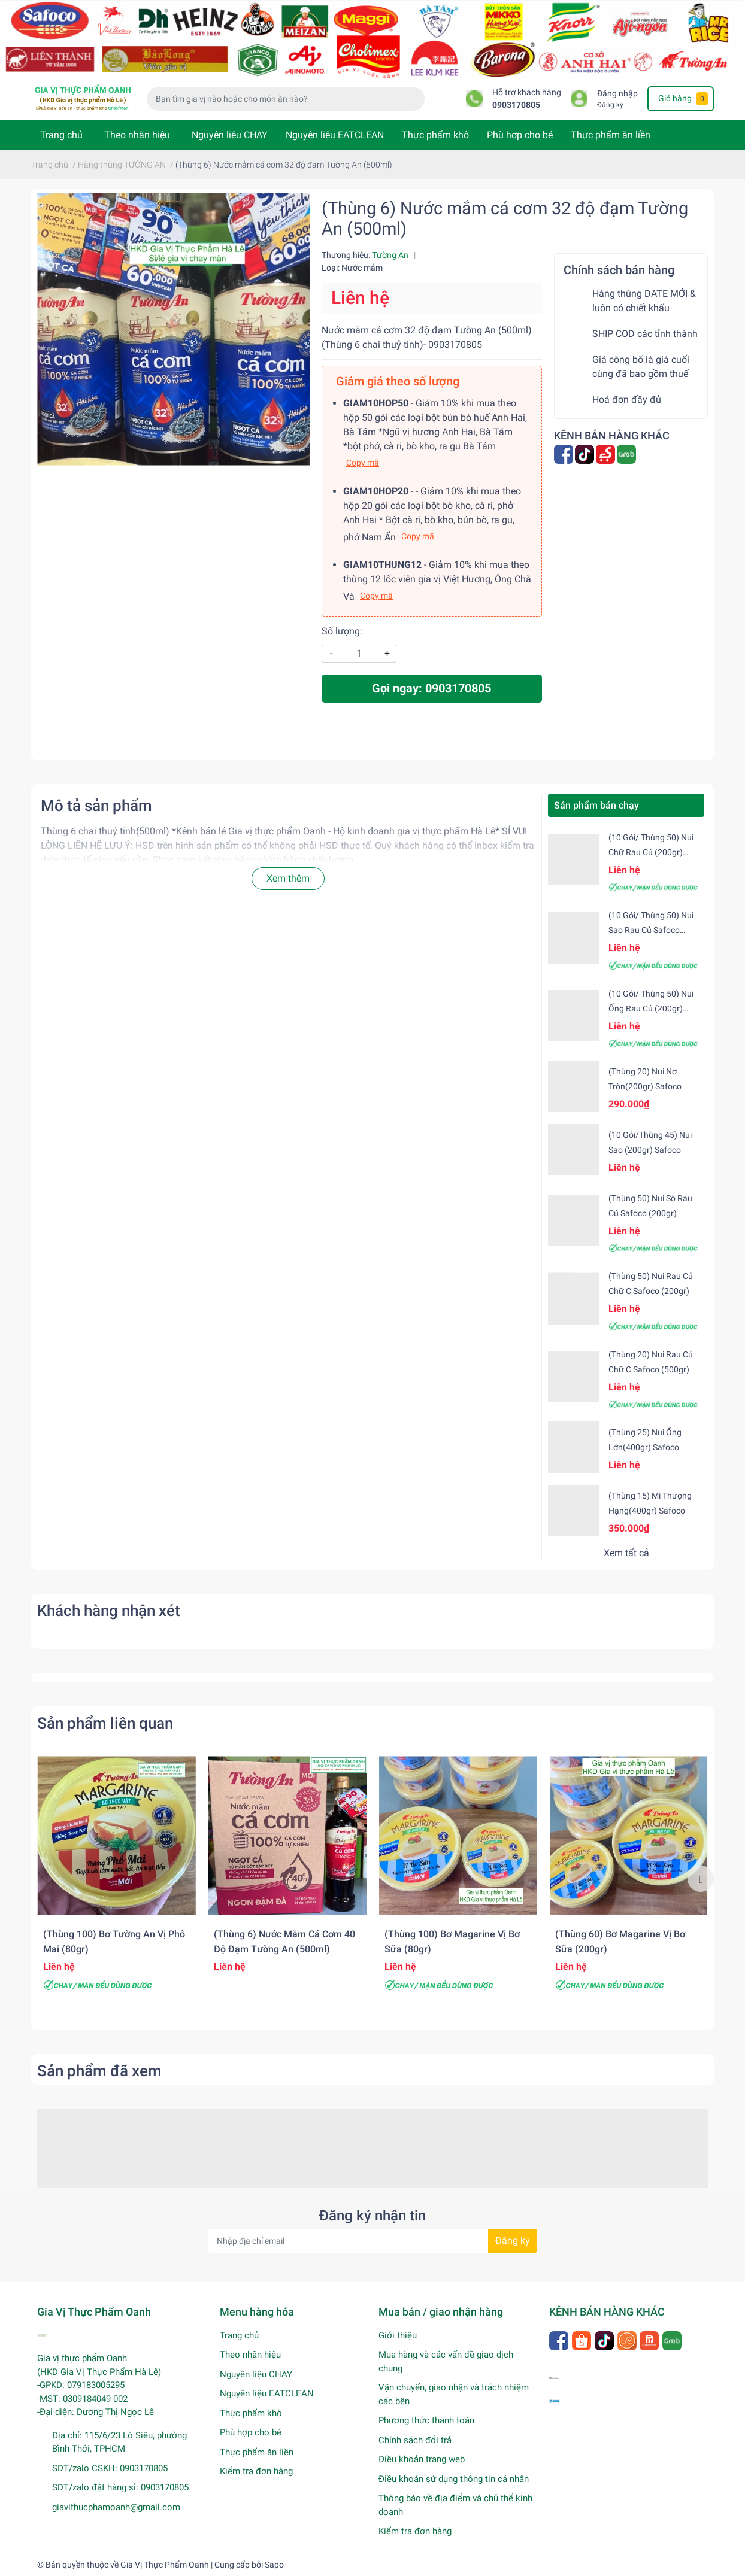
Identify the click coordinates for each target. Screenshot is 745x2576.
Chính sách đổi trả (415, 2440)
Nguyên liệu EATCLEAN (335, 135)
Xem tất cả (626, 1553)
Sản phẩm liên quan (105, 1723)
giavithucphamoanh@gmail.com (116, 2507)
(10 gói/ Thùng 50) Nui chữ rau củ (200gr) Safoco (650, 852)
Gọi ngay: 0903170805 (431, 688)
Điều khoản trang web (421, 2459)
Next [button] (701, 1879)
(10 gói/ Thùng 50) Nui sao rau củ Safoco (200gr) (650, 930)
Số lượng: (342, 631)
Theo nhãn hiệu (137, 135)
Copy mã (362, 462)
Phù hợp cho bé (520, 135)
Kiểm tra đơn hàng (256, 2471)
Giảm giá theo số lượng (397, 381)
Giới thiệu (397, 2335)
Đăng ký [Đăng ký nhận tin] (512, 2240)
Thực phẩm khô (435, 135)
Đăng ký (610, 105)
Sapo (274, 2564)
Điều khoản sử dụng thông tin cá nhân (453, 2479)
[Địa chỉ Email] (372, 2241)
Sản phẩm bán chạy (596, 805)
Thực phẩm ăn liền (610, 135)
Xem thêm (288, 878)
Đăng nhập (617, 94)
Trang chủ (61, 135)
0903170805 (516, 105)
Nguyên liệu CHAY (230, 135)
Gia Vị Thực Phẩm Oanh (164, 2564)
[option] (116, 1878)
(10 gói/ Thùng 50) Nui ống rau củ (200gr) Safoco (650, 1008)
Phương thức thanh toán (426, 2420)
